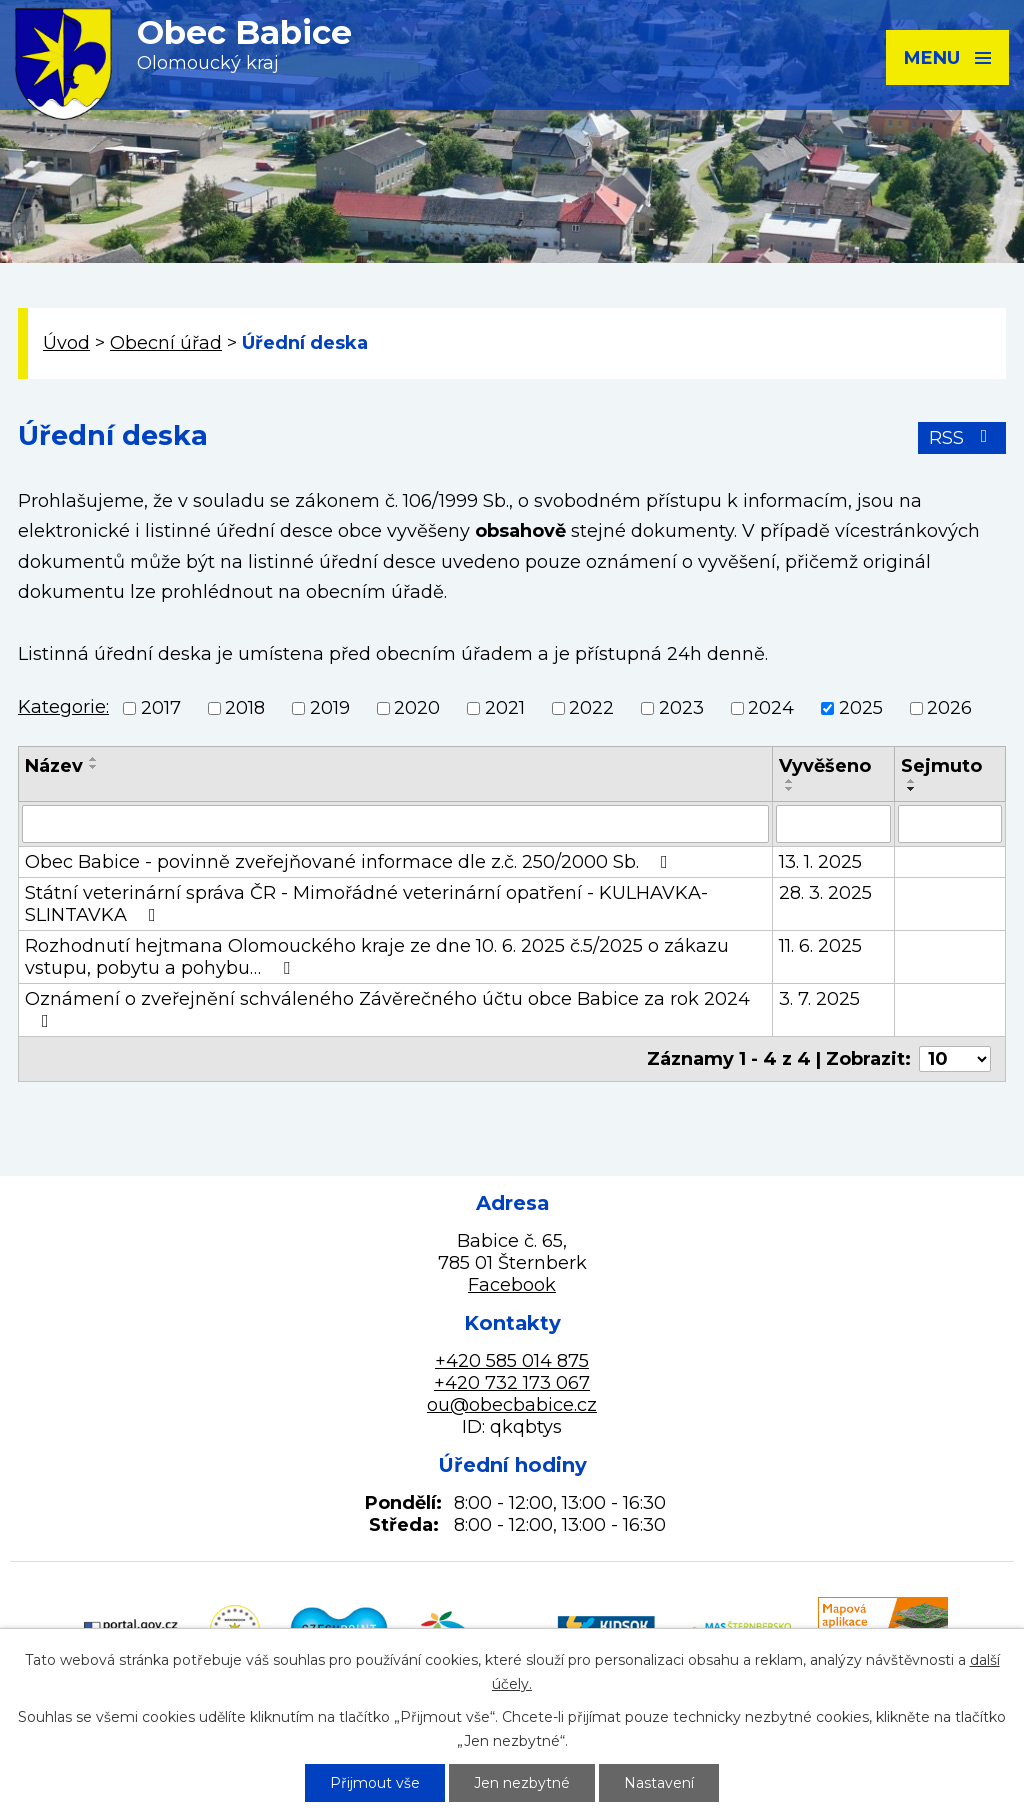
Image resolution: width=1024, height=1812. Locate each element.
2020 (417, 708)
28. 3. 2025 (825, 893)
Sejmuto (941, 766)
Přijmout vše (375, 1783)
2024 (771, 708)
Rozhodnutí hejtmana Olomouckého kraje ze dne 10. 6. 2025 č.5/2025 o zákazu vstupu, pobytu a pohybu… (377, 957)
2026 (949, 708)
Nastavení (659, 1783)
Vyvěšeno (825, 766)
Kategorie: (63, 707)
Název (54, 766)
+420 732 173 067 (512, 1383)
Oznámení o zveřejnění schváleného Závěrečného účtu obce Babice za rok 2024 (387, 1009)
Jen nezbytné (522, 1783)
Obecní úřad (166, 343)
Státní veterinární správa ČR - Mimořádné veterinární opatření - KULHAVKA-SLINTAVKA (366, 904)
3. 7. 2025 (819, 999)
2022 (591, 708)
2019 (330, 708)
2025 (861, 708)
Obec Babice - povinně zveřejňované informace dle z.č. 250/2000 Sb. (350, 862)
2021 (505, 708)
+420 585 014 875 (512, 1361)
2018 (245, 708)
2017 (161, 708)
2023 (681, 708)
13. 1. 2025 (820, 862)
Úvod (66, 343)
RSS (962, 438)
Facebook (512, 1285)
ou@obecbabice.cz (512, 1405)
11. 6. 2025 (820, 946)
